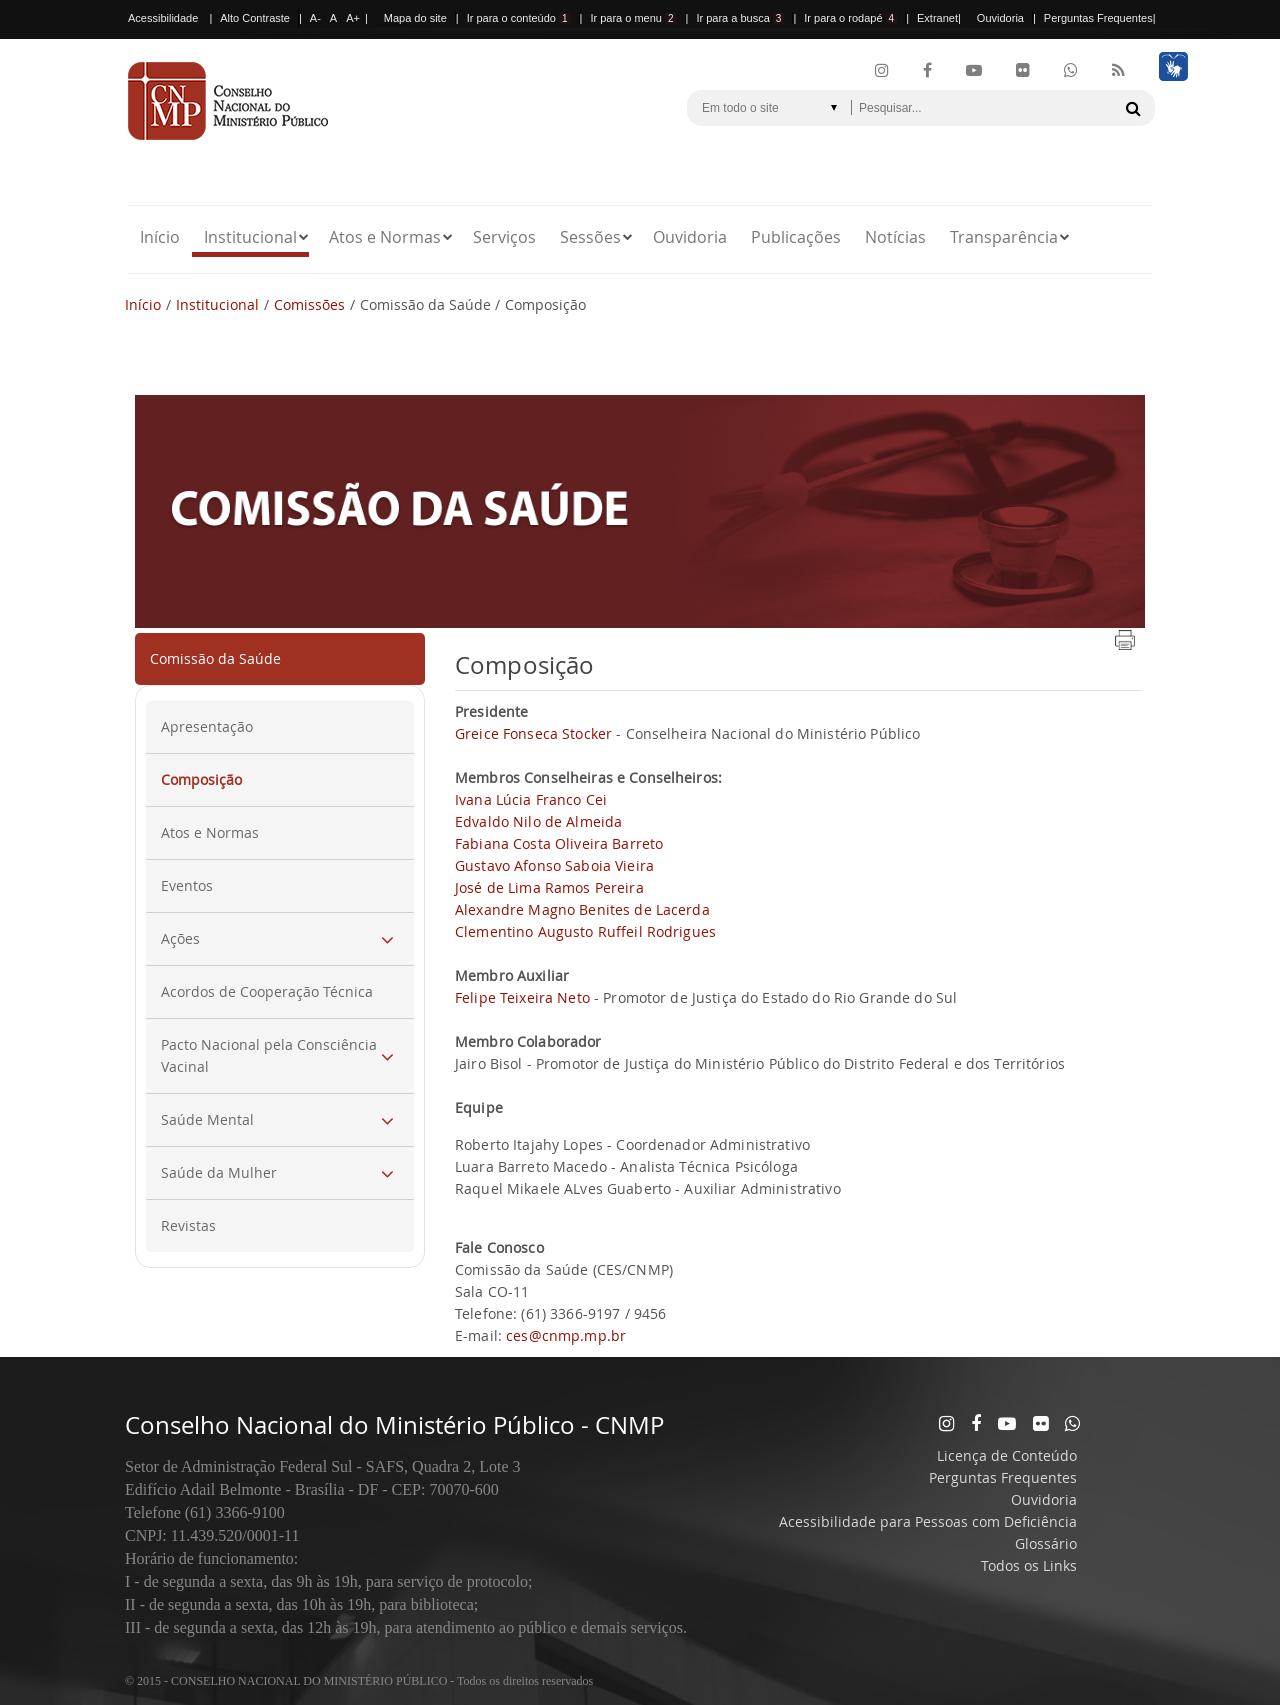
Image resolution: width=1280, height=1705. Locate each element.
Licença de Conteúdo (1007, 1455)
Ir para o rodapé (850, 18)
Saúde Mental (207, 1119)
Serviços (504, 237)
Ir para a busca (740, 18)
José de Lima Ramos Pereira (549, 887)
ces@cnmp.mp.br (566, 1335)
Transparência (1004, 237)
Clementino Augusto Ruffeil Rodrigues (585, 931)
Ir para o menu (633, 18)
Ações (180, 938)
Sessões (590, 237)
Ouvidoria (1000, 18)
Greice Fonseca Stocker (533, 733)
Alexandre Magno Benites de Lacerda (582, 909)
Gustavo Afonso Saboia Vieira (554, 865)
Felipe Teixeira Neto (522, 997)
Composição (201, 779)
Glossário (1046, 1543)
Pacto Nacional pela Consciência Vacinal (269, 1055)
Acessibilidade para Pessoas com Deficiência (928, 1521)
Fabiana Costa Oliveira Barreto (559, 843)
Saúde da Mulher (219, 1172)
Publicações (796, 237)
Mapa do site (415, 18)
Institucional (250, 237)
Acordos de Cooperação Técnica (267, 991)
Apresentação (207, 726)
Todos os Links (1029, 1565)
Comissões (309, 304)
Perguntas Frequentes (1098, 18)
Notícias (895, 237)
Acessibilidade (163, 18)
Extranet (937, 18)
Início (160, 237)
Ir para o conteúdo (519, 18)
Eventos (187, 885)
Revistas (188, 1225)
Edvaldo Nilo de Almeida (538, 821)
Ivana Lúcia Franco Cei (531, 799)
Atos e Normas (385, 237)
